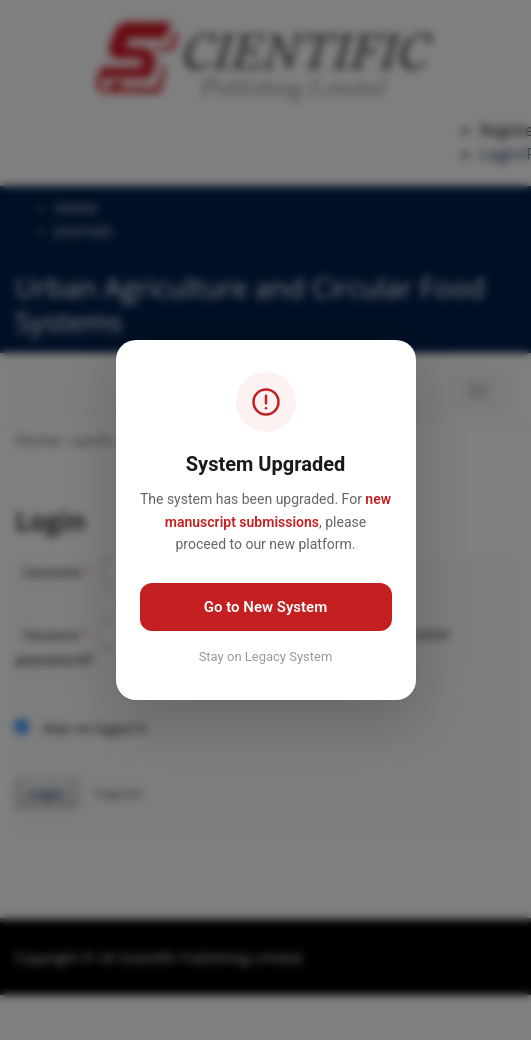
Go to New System (265, 607)
